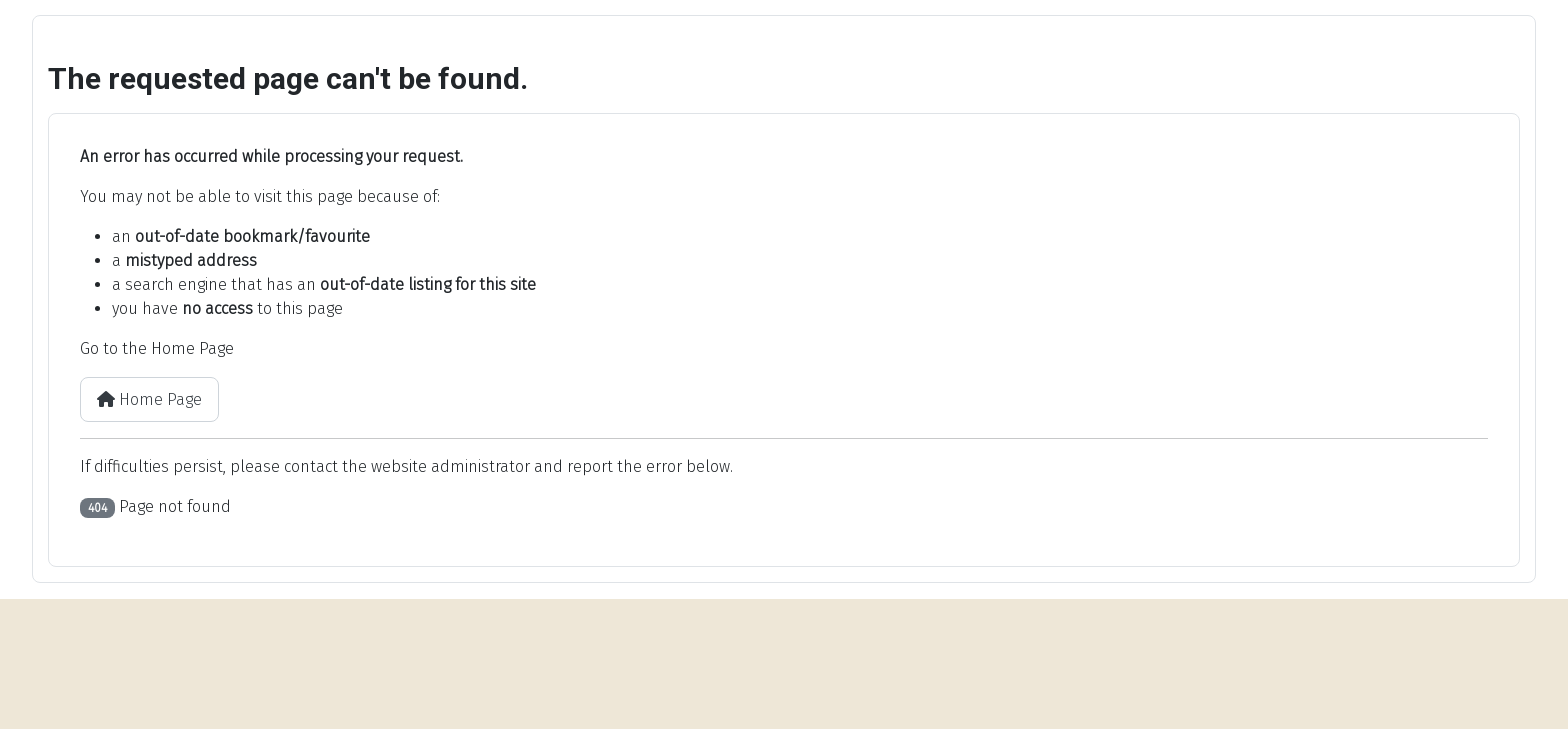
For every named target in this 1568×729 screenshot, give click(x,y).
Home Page (149, 399)
